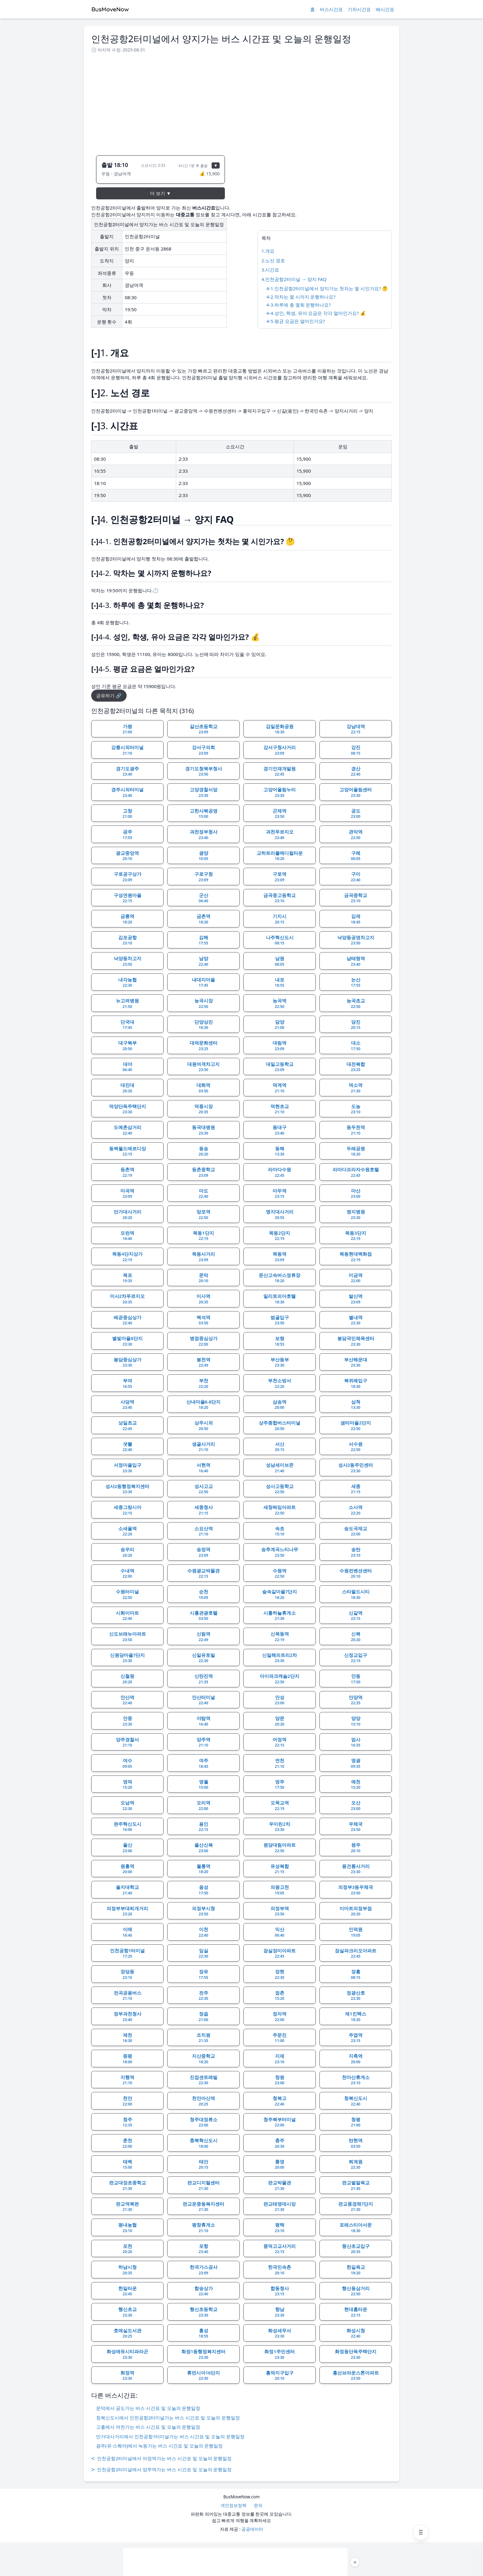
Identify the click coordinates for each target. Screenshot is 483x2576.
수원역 (279, 1573)
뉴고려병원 (127, 1003)
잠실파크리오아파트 (355, 1953)
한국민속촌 (279, 2270)
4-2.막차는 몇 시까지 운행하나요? (300, 297)
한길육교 (356, 2270)
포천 (127, 2249)
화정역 (127, 2375)
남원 (279, 961)
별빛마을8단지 (127, 1341)
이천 (203, 1932)
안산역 (127, 1700)
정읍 (203, 2016)
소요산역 (203, 1531)
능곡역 (279, 1003)
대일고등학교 (280, 1067)
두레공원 (356, 1151)
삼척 (355, 1404)
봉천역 (203, 1362)
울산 (127, 1847)
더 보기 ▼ (160, 193)
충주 (279, 2143)
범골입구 (279, 1320)
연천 (279, 1763)
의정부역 (279, 1911)
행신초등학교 (203, 2312)
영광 (355, 1763)
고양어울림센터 (355, 792)
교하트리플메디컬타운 (280, 856)
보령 (279, 1341)
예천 (355, 1784)
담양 (279, 1024)
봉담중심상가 (127, 1362)
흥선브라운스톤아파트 (356, 2375)
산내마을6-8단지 (203, 1404)
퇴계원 (356, 2164)
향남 (279, 2312)
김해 (203, 940)
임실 (203, 1953)
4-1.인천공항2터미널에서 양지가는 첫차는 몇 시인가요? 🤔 (327, 288)
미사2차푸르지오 (127, 1299)
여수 (127, 1763)
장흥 (355, 1974)
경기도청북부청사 (203, 771)
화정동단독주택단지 (355, 2354)
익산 (279, 1932)
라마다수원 (279, 1172)
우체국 (356, 1826)
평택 (279, 2227)
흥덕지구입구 (280, 2375)
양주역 (203, 1742)
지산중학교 (203, 2058)
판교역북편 (127, 2206)
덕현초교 (279, 1109)
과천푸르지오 (280, 834)
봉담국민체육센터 (355, 1341)
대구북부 (127, 1045)
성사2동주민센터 (355, 1467)
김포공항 (127, 940)
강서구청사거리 (279, 750)
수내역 (127, 1573)
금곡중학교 (355, 898)
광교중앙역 (127, 856)
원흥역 (127, 1869)
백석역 (203, 1320)
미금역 (356, 1278)
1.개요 (268, 251)
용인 (203, 1826)
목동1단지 (203, 1235)
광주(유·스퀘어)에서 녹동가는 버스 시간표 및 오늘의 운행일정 (159, 2446)
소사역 (356, 1510)
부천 (203, 1383)
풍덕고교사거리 (279, 2249)
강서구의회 (203, 750)
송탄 (355, 1552)
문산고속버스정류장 (279, 1278)
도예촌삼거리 (127, 1130)
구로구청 (203, 876)
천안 (127, 2101)
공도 (355, 813)
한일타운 (127, 2291)
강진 (355, 750)
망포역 (203, 1214)
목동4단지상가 (127, 1256)
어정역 (279, 1742)
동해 (279, 1151)
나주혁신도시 (280, 940)
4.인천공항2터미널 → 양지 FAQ (294, 279)
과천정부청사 (203, 834)
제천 (127, 2038)
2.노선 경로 (273, 260)
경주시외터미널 (127, 792)
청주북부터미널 (279, 2122)
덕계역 (279, 1088)
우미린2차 (279, 1826)
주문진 (279, 2038)
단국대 (127, 1024)
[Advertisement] (241, 102)
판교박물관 (279, 2185)
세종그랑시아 (127, 1510)
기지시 (279, 919)
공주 (127, 834)
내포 (279, 982)
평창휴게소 (203, 2227)
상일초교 (127, 1425)
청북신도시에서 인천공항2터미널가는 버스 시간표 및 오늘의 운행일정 (168, 2418)
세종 (355, 1489)
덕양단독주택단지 (127, 1109)
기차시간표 (359, 9)
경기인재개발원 (279, 771)
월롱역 (203, 1869)
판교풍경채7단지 (355, 2206)
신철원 (127, 1679)
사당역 (127, 1404)
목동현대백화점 (355, 1256)
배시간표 (385, 9)
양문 (279, 1721)
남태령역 (356, 961)
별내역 (356, 1320)
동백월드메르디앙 (127, 1151)
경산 (355, 771)
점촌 (279, 1995)
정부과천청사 (127, 2016)
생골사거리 (203, 1447)
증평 (127, 2058)
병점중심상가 (203, 1341)
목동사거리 (203, 1256)
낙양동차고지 (127, 961)
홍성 (203, 2333)
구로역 (279, 876)
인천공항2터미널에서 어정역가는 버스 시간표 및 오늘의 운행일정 (161, 2458)
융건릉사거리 (356, 1869)
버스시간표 (331, 9)
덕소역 (356, 1088)
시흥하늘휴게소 (279, 1615)
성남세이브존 (280, 1467)
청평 (355, 2122)
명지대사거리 (280, 1214)
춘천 (127, 2143)
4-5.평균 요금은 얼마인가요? (295, 321)
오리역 (203, 1805)
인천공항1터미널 (127, 1953)
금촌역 (203, 919)
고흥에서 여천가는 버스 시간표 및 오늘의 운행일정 (148, 2427)
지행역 (127, 2080)
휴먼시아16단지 (203, 2375)
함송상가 (203, 2291)
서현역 (203, 1467)
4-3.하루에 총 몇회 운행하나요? (298, 305)
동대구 (279, 1130)
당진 (355, 1024)
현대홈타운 (355, 2312)
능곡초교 (356, 1003)
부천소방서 (279, 1383)
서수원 (356, 1447)
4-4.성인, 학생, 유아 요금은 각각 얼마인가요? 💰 (316, 313)
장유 (203, 1974)
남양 (203, 961)
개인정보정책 (233, 2505)
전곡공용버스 (127, 1995)
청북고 (279, 2101)
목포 (127, 1278)
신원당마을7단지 (127, 1658)
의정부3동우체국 (355, 1890)
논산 (355, 982)
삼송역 (279, 1404)
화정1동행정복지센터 (203, 2354)
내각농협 (127, 982)
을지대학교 (127, 1890)
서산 (279, 1447)
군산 (203, 898)
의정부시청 (203, 1911)
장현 (279, 1974)
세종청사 (203, 1510)
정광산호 (356, 1995)
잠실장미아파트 (279, 1953)
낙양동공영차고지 (355, 940)
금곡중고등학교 (279, 898)
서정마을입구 (127, 1467)
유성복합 (279, 1869)
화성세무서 (279, 2333)
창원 (279, 2080)
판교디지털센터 (203, 2185)
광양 (203, 856)
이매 (127, 1932)
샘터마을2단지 (355, 1425)
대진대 (127, 1088)
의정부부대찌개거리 (127, 1911)
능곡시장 (203, 1003)
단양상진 (203, 1024)
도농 (355, 1109)
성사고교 (203, 1489)
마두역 (279, 1193)
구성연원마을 (127, 898)
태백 (127, 2164)
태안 (203, 2164)
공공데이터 (252, 2529)
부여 (127, 1383)
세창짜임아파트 (279, 1510)
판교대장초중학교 (127, 2185)
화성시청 (356, 2333)
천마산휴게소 (356, 2080)
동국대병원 (203, 1130)
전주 (203, 1995)
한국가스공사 (203, 2270)
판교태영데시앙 (279, 2206)
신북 (355, 1636)
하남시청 (127, 2270)
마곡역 (127, 1193)
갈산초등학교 (203, 729)
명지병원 (356, 1214)
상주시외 (203, 1425)
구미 (355, 876)
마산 (355, 1193)
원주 (355, 1847)
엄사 (355, 1742)
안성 (279, 1700)
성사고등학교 (280, 1489)
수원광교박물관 (203, 1573)
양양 (355, 1721)
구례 (355, 856)
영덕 (127, 1784)
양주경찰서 (127, 1742)
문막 (203, 1278)
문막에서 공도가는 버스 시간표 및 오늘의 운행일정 (148, 2408)
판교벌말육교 (356, 2185)
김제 (355, 919)
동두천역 (356, 1130)
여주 (203, 1763)
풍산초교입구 (356, 2249)
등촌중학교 (203, 1172)
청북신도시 (355, 2101)
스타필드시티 (356, 1594)
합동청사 (279, 2291)
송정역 (203, 1552)
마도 (203, 1193)
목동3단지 (355, 1235)
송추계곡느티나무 (279, 1552)
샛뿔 (127, 1447)
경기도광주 (127, 771)
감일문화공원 (280, 729)
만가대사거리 (127, 1214)
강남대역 (356, 729)
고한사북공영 (203, 813)
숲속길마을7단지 (279, 1594)
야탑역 (203, 1721)
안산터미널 (203, 1700)
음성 (203, 1890)
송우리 (127, 1552)
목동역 (279, 1256)
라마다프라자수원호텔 (356, 1172)
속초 (279, 1531)
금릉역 (127, 919)
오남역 (127, 1805)
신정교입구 (355, 1658)
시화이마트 (127, 1615)
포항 (203, 2249)
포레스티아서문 (355, 2227)
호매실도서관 (127, 2333)
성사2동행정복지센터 (127, 1489)
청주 (127, 2122)
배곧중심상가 (127, 1320)
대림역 (279, 1045)
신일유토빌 (203, 1658)
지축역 (356, 2058)
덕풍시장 (203, 1109)
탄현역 (356, 2143)
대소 (355, 1045)
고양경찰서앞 (203, 792)
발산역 (356, 1299)
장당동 (127, 1974)
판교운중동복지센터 (203, 2206)
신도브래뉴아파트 (127, 1636)
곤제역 (279, 813)
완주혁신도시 (127, 1826)
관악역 (356, 834)
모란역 (127, 1235)
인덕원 (356, 1932)
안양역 (356, 1700)
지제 (279, 2058)
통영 (279, 2164)
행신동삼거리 (356, 2291)
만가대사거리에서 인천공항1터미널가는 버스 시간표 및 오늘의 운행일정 (170, 2436)
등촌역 (127, 1172)
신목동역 (279, 1636)
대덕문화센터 (203, 1045)
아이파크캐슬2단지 (279, 1679)
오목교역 (279, 1805)
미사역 (203, 1299)
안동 (355, 1679)
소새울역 (127, 1531)
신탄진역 (203, 1679)
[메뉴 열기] (421, 2532)
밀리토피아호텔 (279, 1299)
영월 (203, 1784)
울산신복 (203, 1847)
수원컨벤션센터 (355, 1573)
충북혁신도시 (203, 2143)
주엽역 (356, 2038)
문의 (258, 2505)
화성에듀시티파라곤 (127, 2354)
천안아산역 (203, 2101)
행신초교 (127, 2312)
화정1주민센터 (279, 2354)
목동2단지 (279, 1235)
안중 (127, 1721)
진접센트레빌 (203, 2080)
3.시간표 (270, 270)
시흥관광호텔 (203, 1615)
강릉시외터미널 (127, 750)
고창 (127, 813)
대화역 (203, 1088)
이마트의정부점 (355, 1911)
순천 (203, 1594)
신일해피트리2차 (279, 1658)
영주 (279, 1784)
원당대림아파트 (279, 1847)
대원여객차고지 (203, 1067)
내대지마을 (203, 982)
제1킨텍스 (355, 2016)
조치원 (203, 2038)
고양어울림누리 (279, 792)
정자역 (279, 2016)
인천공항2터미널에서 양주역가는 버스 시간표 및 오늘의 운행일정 (161, 2469)
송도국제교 (355, 1531)
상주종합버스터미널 (279, 1425)
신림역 (203, 1636)
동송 (203, 1151)
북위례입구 (355, 1383)
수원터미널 (127, 1594)
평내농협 (127, 2227)
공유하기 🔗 (109, 695)
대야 (127, 1067)
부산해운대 (355, 1362)
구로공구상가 (127, 876)
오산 (355, 1805)
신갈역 (356, 1615)
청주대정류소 (203, 2122)
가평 (127, 729)
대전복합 (356, 1067)
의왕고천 (279, 1890)
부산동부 (279, 1362)
